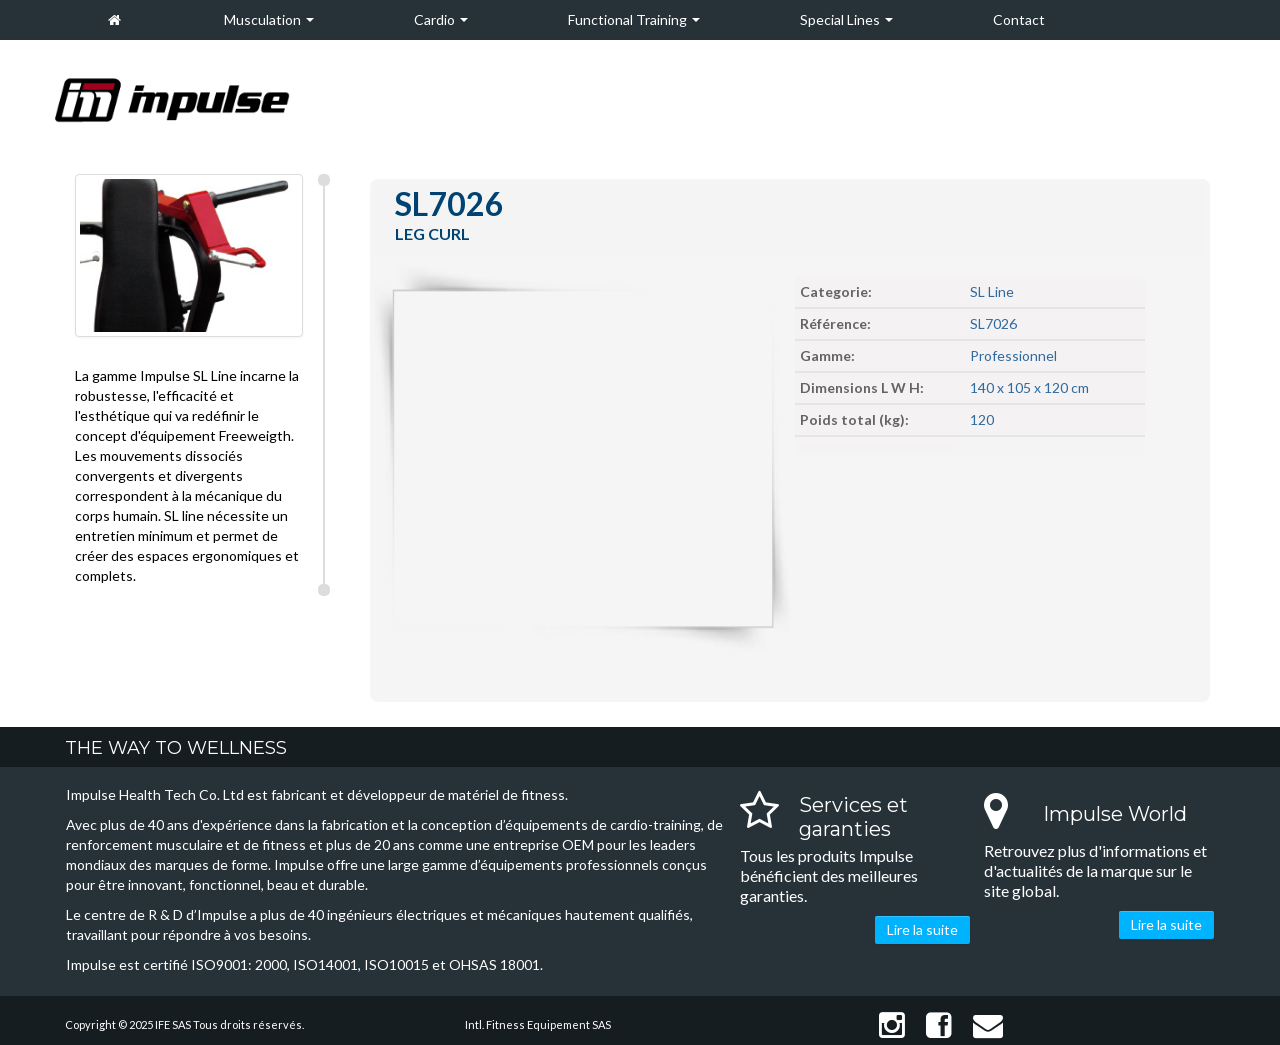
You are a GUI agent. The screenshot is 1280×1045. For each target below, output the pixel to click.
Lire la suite (922, 929)
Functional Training (634, 19)
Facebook (939, 1025)
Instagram (892, 1025)
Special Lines (846, 19)
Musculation (269, 19)
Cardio (441, 19)
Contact (1019, 19)
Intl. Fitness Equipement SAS (538, 1024)
